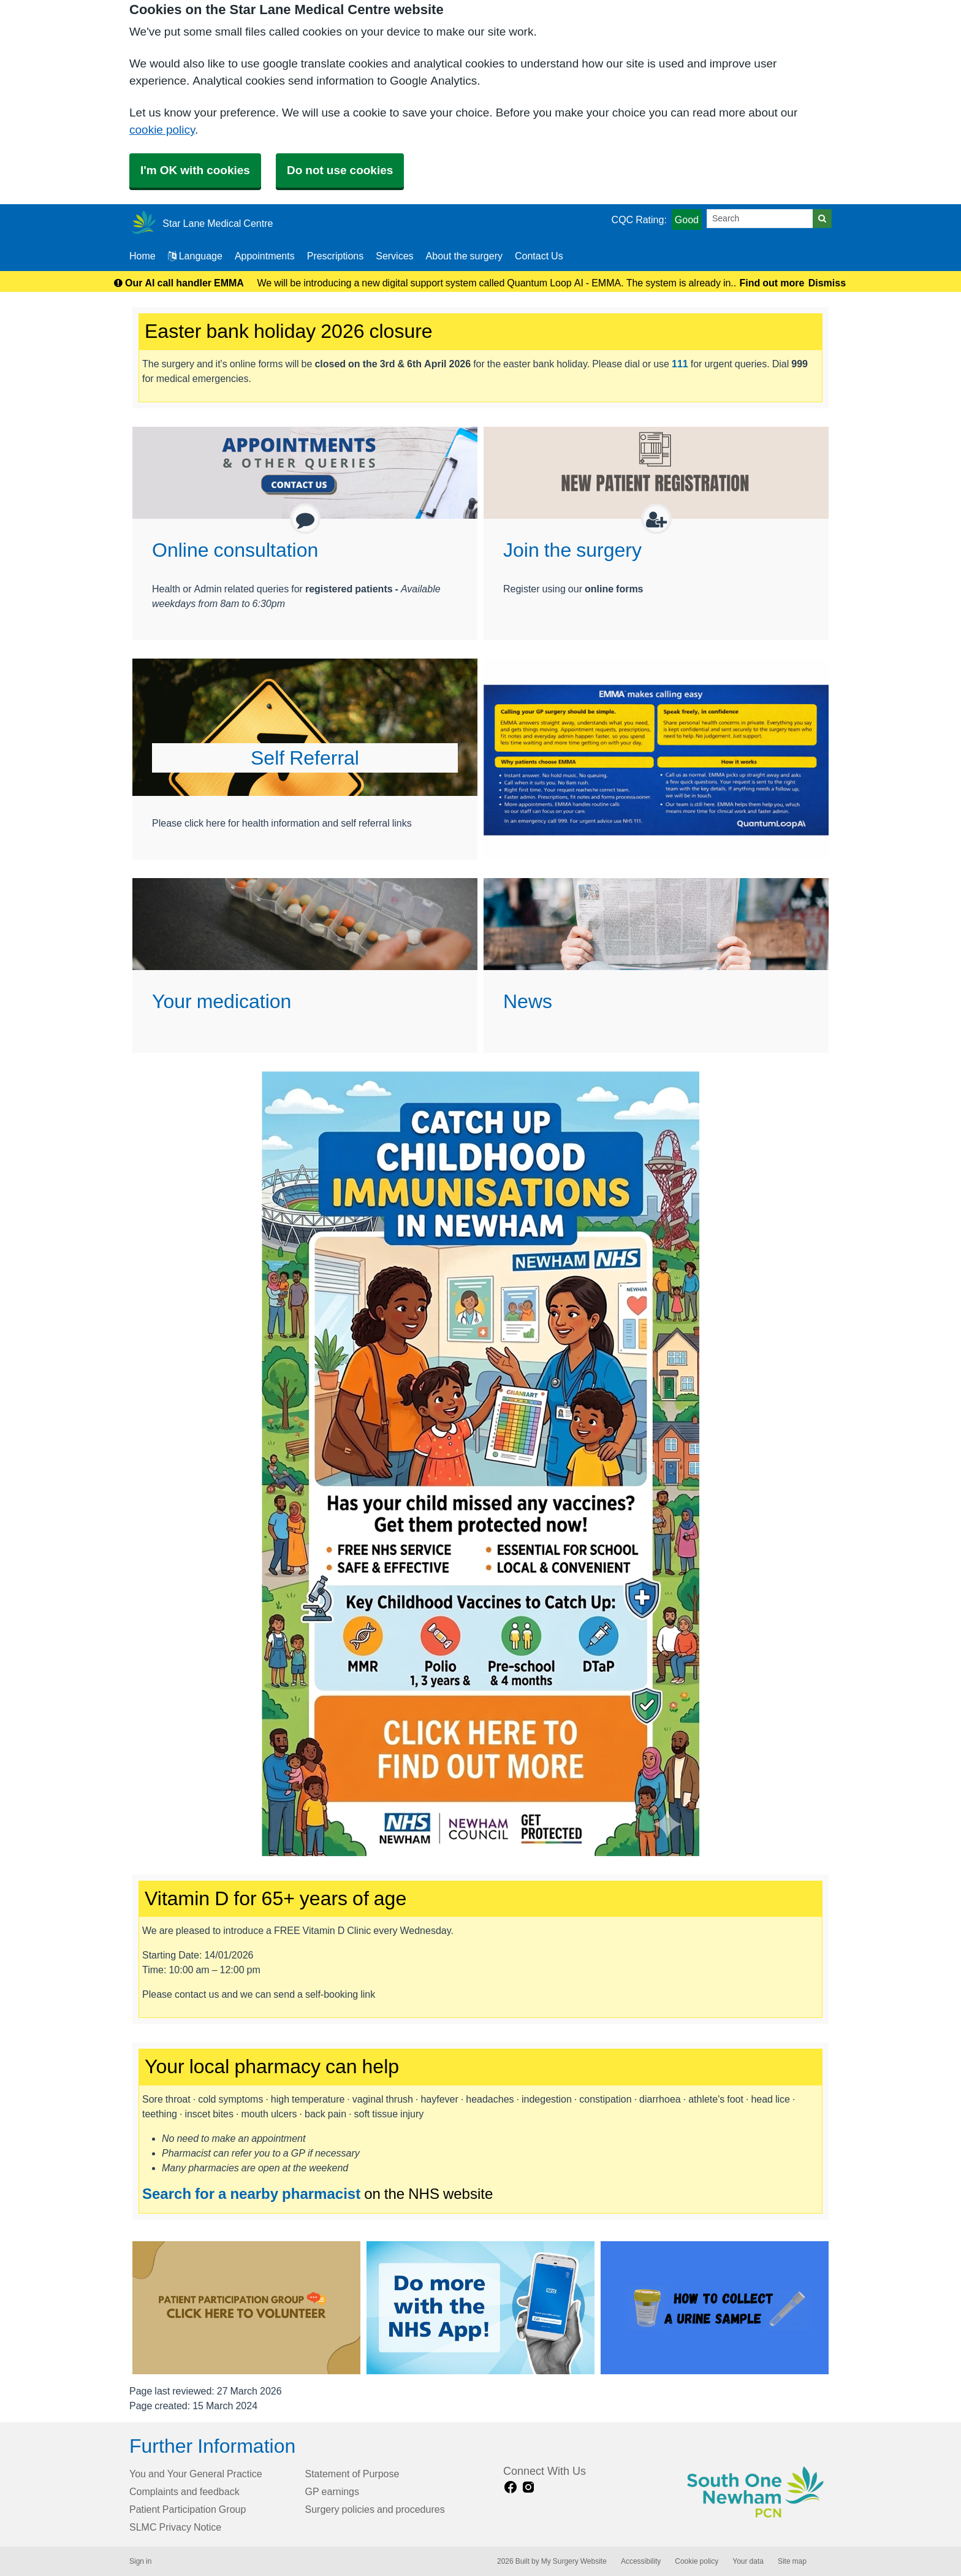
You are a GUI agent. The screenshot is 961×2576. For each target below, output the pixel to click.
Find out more (772, 283)
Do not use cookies (340, 170)
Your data (748, 2561)
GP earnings (332, 2491)
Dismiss (827, 283)
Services (394, 256)
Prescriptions (335, 256)
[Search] (760, 218)
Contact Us (539, 256)
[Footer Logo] (756, 2493)
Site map (792, 2561)
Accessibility (641, 2561)
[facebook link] (510, 2487)
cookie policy (162, 130)
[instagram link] (528, 2487)
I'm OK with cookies (195, 170)
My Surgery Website (574, 2561)
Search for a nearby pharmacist (251, 2193)
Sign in (140, 2561)
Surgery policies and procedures (375, 2509)
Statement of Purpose (352, 2474)
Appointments (265, 256)
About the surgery (464, 256)
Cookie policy (696, 2561)
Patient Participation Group (187, 2509)
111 (680, 364)
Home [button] (142, 256)
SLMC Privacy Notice (175, 2527)
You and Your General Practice (195, 2474)
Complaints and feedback (184, 2491)
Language (195, 256)
